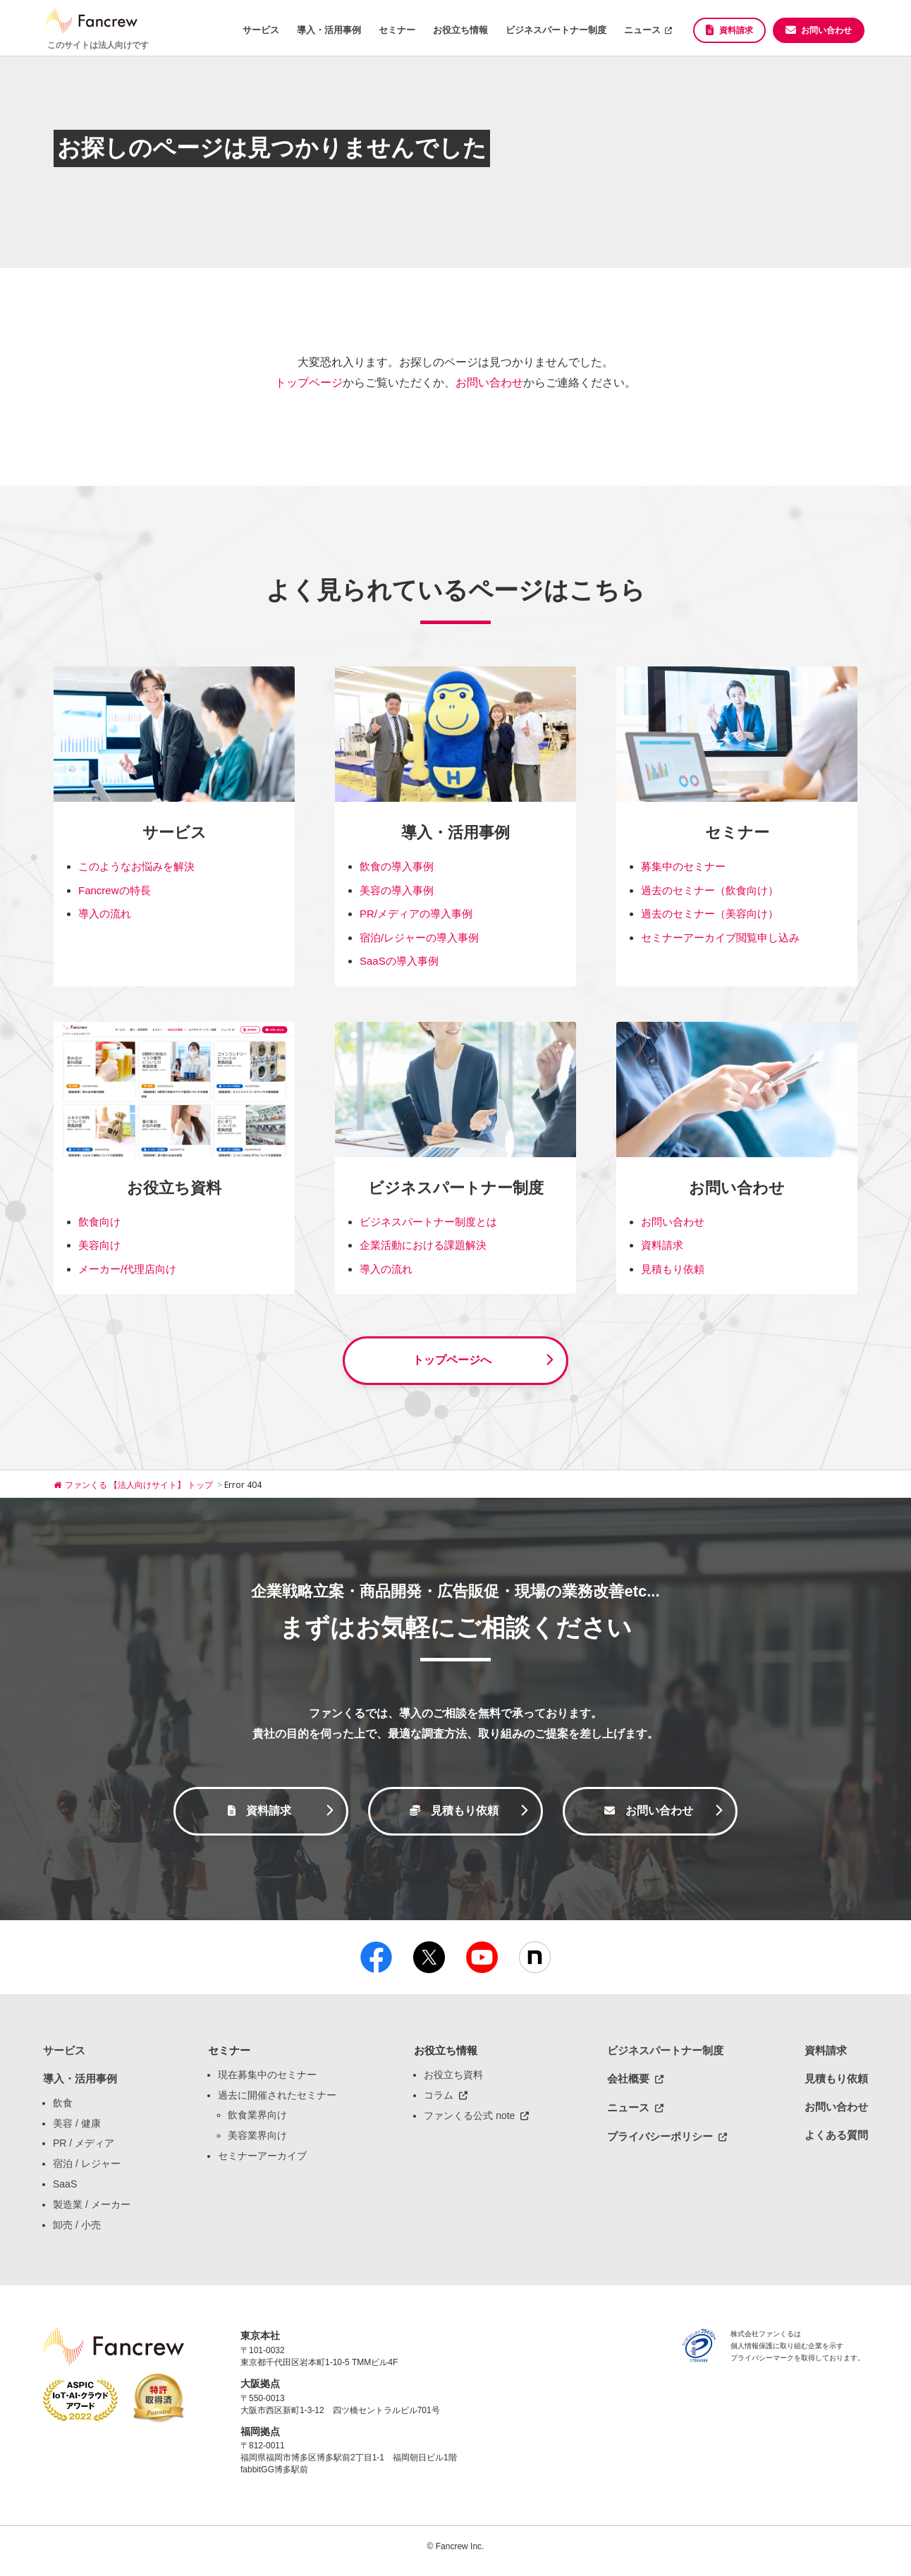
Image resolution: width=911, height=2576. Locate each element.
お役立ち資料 (453, 2082)
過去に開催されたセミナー (277, 2102)
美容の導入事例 (397, 890)
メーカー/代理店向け (127, 1269)
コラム (438, 2102)
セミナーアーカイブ (262, 2164)
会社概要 (628, 2086)
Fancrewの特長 (114, 890)
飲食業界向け (257, 2123)
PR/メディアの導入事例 (416, 914)
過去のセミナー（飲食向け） (709, 890)
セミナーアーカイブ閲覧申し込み (720, 938)
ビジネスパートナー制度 (556, 30)
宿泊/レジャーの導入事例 (419, 938)
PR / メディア (83, 2151)
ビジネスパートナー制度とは (428, 1222)
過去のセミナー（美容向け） (709, 914)
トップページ (309, 383)
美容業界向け (257, 2143)
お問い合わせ (826, 30)
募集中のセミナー (683, 866)
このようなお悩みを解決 (136, 866)
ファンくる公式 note (469, 2124)
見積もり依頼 (672, 1269)
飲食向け (99, 1222)
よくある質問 (836, 2143)
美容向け (99, 1245)
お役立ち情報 (460, 30)
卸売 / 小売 (77, 2232)
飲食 (63, 2110)
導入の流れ (104, 914)
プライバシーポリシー (660, 2144)
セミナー (397, 30)
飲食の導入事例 (397, 866)
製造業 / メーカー (91, 2212)
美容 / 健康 (77, 2131)
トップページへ (451, 1362)
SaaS (65, 2192)
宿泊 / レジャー (87, 2172)
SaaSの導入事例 (399, 961)
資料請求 (736, 30)
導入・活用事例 (329, 30)
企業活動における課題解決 (423, 1245)
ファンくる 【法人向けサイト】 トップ (134, 1489)
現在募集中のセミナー (267, 2082)
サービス (261, 30)
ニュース (642, 30)
